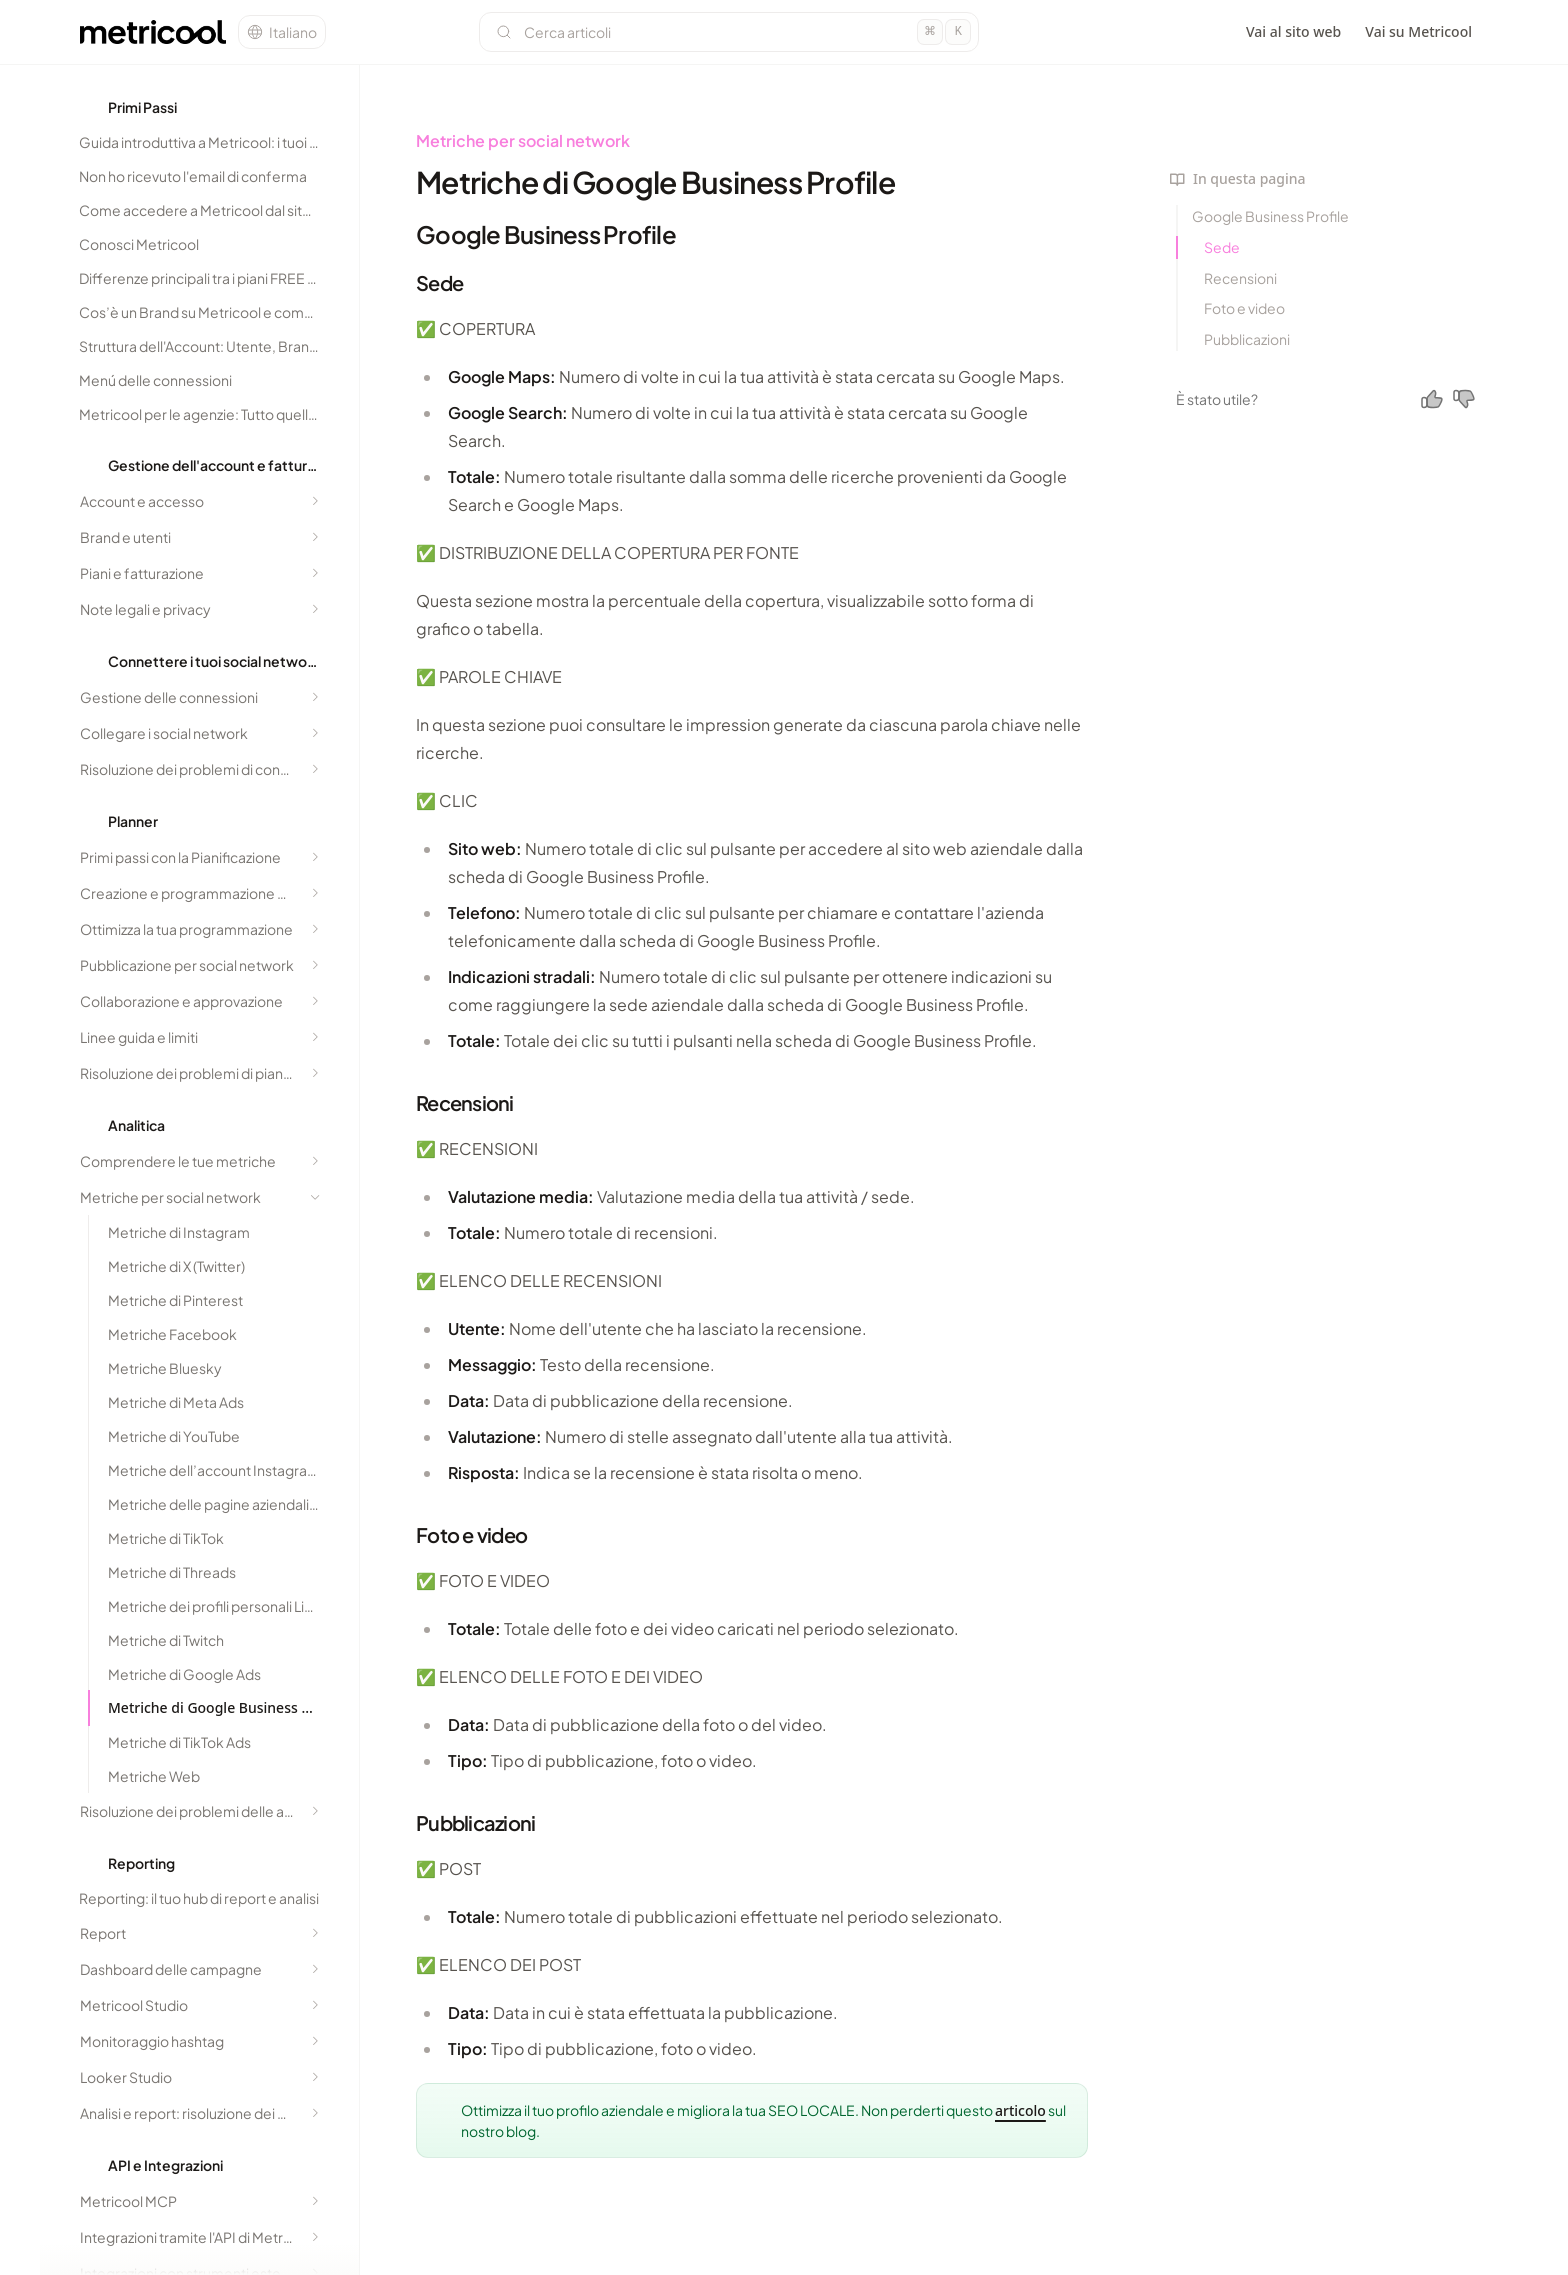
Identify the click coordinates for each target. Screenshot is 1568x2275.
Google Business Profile (1270, 216)
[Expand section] (315, 501)
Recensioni (1240, 278)
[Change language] (282, 32)
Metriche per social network (523, 140)
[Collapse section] (315, 1197)
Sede (1222, 247)
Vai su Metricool (1418, 31)
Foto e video (1244, 308)
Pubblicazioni (1247, 339)
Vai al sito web (1293, 31)
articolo (1020, 2110)
